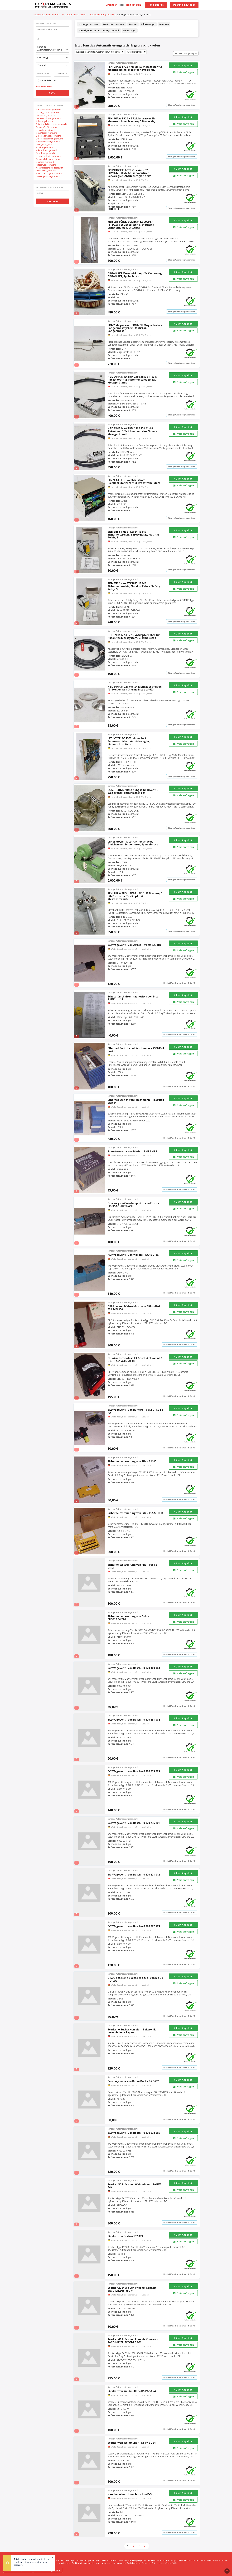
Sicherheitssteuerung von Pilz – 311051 (133, 1461)
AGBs (174, 2563)
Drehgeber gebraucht (46, 144)
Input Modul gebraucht (46, 133)
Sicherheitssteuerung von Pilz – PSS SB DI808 (132, 1566)
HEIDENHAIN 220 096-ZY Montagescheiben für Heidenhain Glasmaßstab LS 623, (135, 688)
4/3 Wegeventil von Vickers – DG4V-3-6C (133, 1255)
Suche (52, 92)
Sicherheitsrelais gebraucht (48, 135)
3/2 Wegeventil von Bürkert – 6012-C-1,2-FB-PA (136, 1411)
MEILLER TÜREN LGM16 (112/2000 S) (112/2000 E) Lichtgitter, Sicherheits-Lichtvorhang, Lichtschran (131, 224)
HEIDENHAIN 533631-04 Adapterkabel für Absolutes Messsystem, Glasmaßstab (134, 636)
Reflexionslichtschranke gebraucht (51, 124)
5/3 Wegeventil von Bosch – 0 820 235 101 (134, 1823)
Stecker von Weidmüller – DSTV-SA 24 (132, 2391)
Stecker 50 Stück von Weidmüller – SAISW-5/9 (135, 2186)
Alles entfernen (134, 51)
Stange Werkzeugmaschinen (181, 105)
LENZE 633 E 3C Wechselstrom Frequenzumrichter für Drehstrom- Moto (134, 481)
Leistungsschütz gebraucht (48, 112)
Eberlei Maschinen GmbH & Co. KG (179, 983)
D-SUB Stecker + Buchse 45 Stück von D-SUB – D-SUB (135, 1979)
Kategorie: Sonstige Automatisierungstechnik (98, 51)
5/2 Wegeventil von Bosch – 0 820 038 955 (134, 2133)
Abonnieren (52, 201)
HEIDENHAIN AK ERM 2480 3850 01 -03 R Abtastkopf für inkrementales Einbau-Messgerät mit (132, 379)
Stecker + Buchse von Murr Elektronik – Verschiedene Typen (133, 2031)
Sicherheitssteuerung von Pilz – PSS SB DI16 (135, 1513)
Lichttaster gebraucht (45, 115)
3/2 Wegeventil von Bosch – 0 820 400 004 (134, 1668)
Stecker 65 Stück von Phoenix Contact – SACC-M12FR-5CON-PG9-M (133, 2341)
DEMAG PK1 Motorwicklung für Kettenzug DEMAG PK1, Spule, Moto (135, 275)
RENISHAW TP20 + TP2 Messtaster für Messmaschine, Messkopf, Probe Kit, (132, 120)
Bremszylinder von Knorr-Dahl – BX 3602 (133, 2081)
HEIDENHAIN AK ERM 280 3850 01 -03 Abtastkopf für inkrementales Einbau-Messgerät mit (132, 431)
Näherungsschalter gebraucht (49, 167)
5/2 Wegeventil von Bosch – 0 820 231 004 (134, 1719)
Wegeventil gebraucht (46, 170)
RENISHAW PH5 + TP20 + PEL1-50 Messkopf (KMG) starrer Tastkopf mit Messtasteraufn (135, 896)
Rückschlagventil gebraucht (48, 141)
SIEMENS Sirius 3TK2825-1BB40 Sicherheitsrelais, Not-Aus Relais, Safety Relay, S (134, 586)
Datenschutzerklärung (161, 2563)
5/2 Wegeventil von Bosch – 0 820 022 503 (134, 1926)
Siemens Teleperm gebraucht (49, 159)
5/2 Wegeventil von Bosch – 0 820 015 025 (134, 1771)
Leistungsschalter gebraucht (49, 156)
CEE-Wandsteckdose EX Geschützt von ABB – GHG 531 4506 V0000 (135, 1359)
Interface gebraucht (45, 162)
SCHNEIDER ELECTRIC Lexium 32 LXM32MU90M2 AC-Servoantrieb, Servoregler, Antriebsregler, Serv (129, 173)
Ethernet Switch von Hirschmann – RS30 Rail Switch (136, 1049)
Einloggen (111, 4)
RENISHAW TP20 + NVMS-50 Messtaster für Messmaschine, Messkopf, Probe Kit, (135, 68)
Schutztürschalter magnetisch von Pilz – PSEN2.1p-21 (134, 998)
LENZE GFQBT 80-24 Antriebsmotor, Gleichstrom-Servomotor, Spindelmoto (133, 843)
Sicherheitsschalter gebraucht (49, 138)
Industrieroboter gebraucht (48, 109)
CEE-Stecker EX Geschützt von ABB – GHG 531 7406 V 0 (134, 1308)
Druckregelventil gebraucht (48, 176)
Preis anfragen (183, 72)
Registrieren (133, 4)
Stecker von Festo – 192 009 (125, 2236)
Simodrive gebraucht (45, 153)
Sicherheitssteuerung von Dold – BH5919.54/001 (129, 1618)
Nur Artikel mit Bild (48, 80)
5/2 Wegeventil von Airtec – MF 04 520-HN (134, 945)
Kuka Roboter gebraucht (47, 150)
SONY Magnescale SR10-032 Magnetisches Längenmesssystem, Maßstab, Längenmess (135, 328)
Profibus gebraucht (44, 147)
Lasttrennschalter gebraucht (49, 118)
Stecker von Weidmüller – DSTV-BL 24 (131, 2442)
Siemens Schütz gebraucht (48, 127)
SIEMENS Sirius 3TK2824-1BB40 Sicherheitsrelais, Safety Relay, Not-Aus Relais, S (133, 534)
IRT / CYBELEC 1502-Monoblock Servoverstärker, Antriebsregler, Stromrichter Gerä (129, 741)
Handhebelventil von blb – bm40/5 (130, 2494)
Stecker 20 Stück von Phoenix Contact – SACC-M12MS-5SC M (133, 2289)
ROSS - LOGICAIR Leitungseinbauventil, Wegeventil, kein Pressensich (133, 791)
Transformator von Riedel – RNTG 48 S (132, 1151)
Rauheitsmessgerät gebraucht (49, 173)
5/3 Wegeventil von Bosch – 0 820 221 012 (134, 1874)
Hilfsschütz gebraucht (46, 165)
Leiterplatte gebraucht (46, 130)
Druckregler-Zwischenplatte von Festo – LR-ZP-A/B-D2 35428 (134, 1204)
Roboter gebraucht (44, 121)
